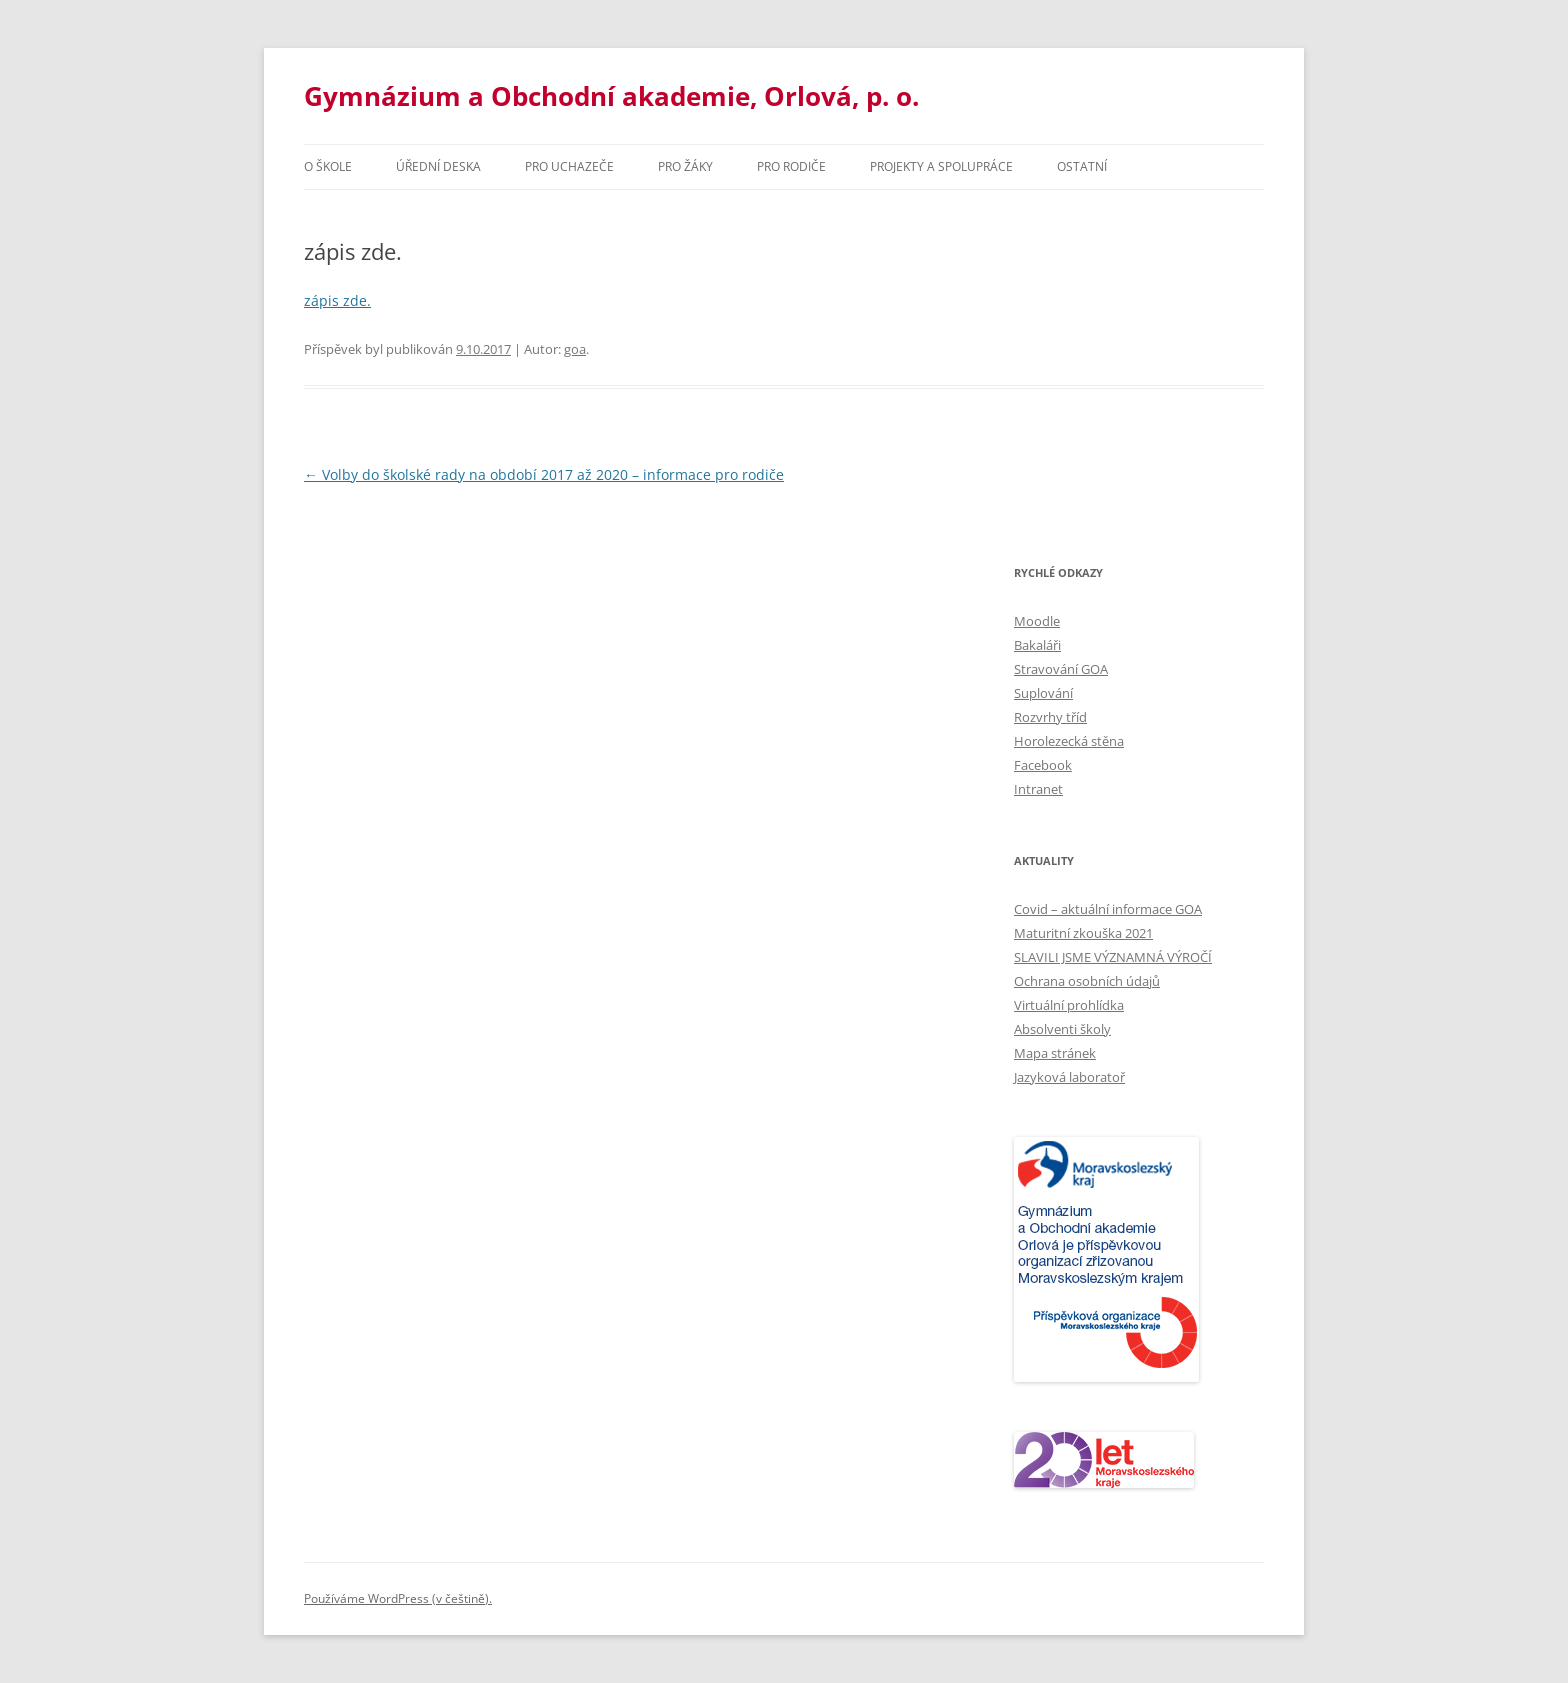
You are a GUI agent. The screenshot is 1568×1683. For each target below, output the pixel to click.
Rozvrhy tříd (1050, 717)
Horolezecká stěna (1069, 741)
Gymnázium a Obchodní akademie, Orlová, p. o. (611, 96)
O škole (328, 166)
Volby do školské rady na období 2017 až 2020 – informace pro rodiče (544, 474)
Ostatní (1082, 166)
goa (575, 349)
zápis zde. (337, 300)
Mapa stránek (1055, 1053)
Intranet (1038, 789)
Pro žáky (685, 166)
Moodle (1037, 621)
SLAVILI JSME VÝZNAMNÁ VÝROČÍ (1113, 957)
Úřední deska (438, 166)
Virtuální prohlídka (1069, 1005)
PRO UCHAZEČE (569, 166)
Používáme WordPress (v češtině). (398, 1598)
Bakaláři (1037, 645)
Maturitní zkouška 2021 (1083, 933)
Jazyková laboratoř (1069, 1077)
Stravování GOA (1061, 669)
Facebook (1043, 765)
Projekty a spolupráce (941, 166)
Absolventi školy (1062, 1029)
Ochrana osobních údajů (1087, 981)
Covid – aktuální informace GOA (1108, 909)
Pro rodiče (791, 166)
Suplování (1043, 693)
